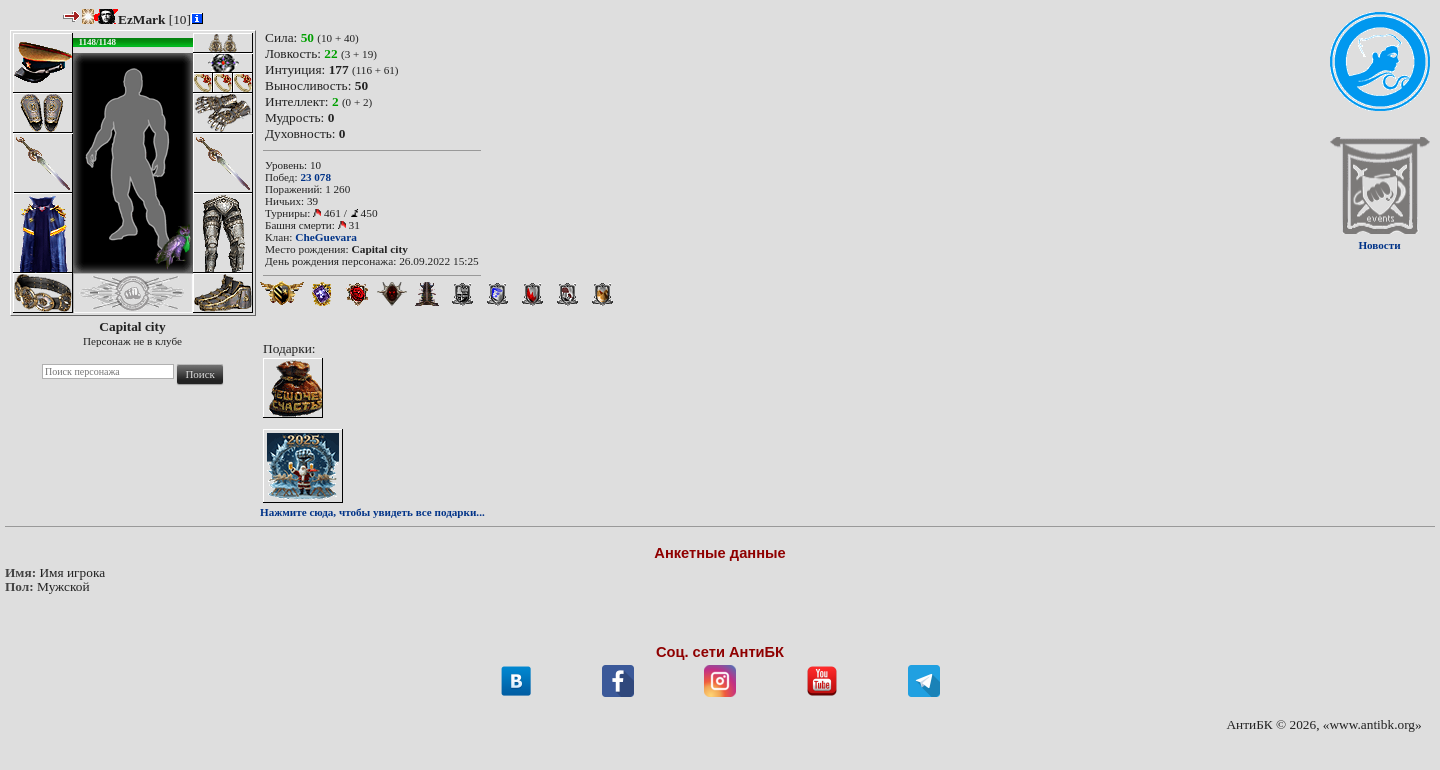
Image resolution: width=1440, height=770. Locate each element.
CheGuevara (326, 237)
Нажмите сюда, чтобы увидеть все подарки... (372, 512)
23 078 (315, 177)
